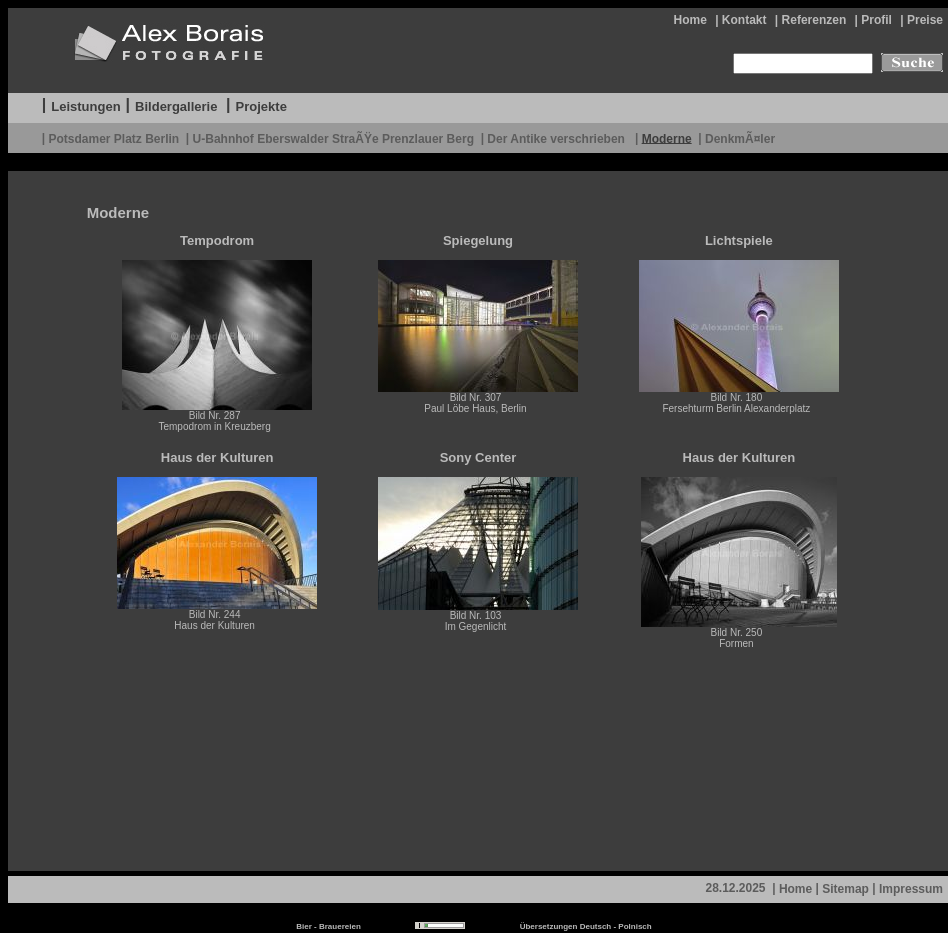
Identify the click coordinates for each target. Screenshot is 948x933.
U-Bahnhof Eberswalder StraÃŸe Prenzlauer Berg (333, 138)
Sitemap (845, 889)
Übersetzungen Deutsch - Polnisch (586, 926)
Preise (925, 20)
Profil (876, 20)
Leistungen (85, 106)
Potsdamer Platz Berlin (113, 138)
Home (689, 20)
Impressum (911, 889)
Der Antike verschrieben (557, 138)
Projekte (261, 106)
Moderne (667, 138)
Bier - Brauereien (328, 926)
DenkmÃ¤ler (740, 138)
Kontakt (744, 20)
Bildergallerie (176, 106)
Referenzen (814, 20)
